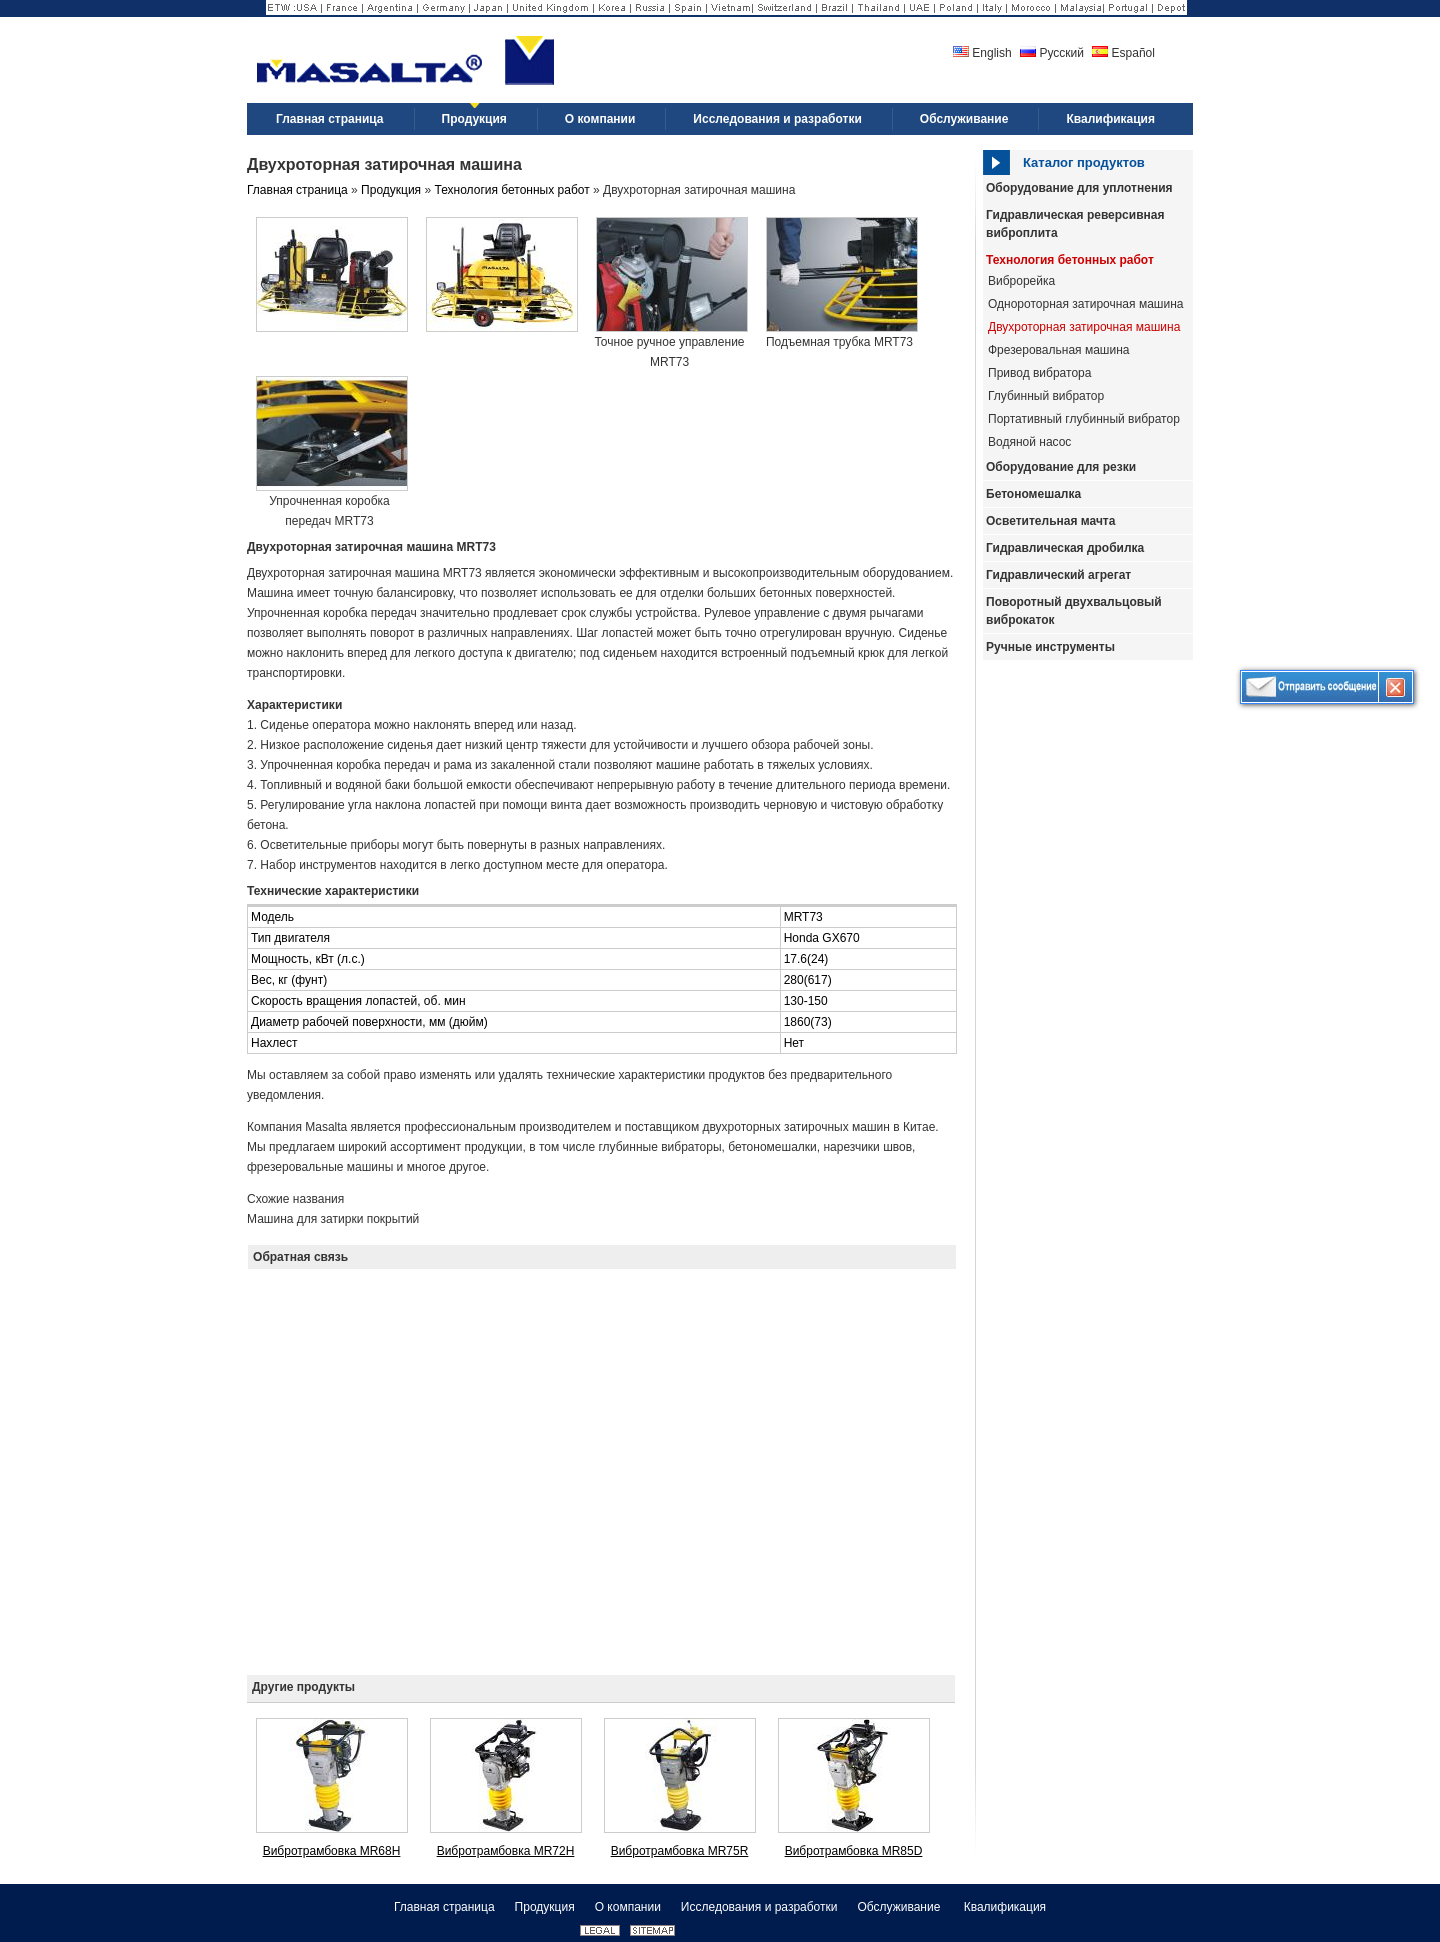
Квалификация (1005, 1907)
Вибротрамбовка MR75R (680, 1851)
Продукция (391, 190)
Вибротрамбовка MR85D (854, 1851)
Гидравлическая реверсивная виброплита (1075, 224)
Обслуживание (900, 1907)
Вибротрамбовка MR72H (506, 1851)
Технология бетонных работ (1070, 260)
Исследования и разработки (759, 1907)
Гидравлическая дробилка (1065, 548)
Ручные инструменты (1050, 647)
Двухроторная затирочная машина (1084, 327)
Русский (1052, 53)
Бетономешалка (1033, 494)
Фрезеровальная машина (1058, 350)
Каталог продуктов (1084, 162)
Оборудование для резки (1061, 467)
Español (1123, 53)
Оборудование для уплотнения (1079, 188)
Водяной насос (1029, 442)
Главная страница (297, 190)
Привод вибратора (1039, 373)
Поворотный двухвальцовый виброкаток (1074, 611)
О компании (628, 1907)
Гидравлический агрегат (1058, 575)
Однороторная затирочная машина (1085, 304)
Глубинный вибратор (1046, 396)
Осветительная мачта (1050, 521)
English (982, 53)
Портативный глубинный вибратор (1084, 419)
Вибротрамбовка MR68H (332, 1851)
